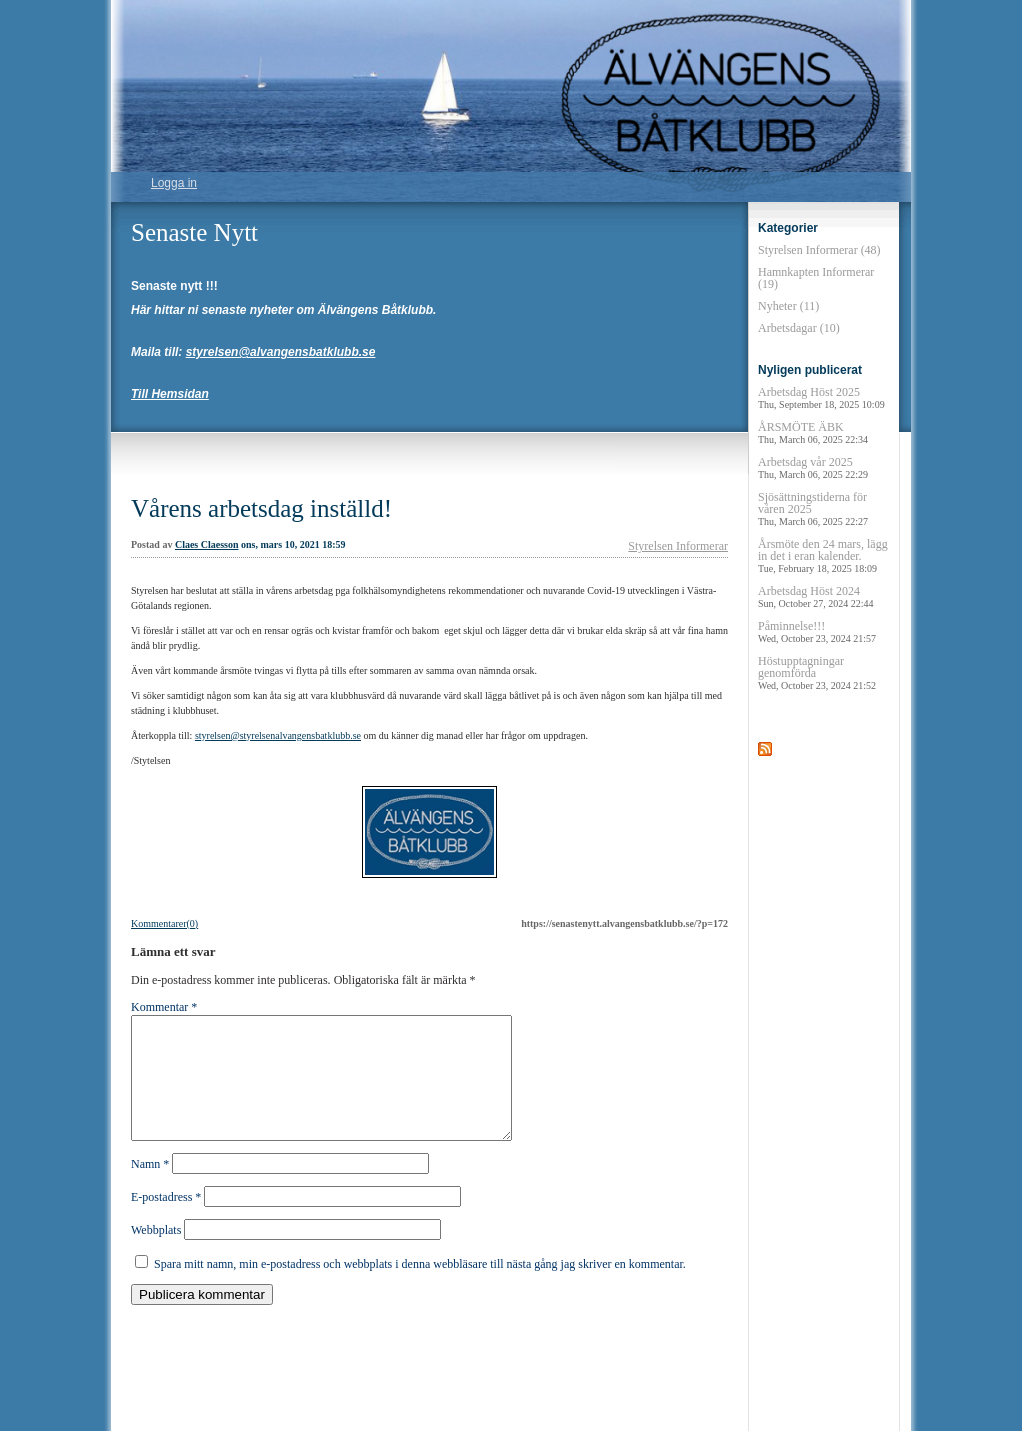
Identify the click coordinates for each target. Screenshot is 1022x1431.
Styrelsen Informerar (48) (819, 250)
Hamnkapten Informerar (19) (816, 278)
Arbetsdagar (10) (799, 328)
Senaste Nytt (194, 232)
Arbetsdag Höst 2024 (816, 596)
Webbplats (156, 1254)
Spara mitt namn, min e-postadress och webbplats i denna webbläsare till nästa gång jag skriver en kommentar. (420, 1288)
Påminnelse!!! (817, 631)
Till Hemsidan (170, 394)
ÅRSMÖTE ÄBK (813, 432)
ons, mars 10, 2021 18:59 (293, 544)
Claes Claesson (207, 544)
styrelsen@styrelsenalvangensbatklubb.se (278, 735)
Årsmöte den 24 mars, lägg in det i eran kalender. (823, 555)
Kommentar (164, 1007)
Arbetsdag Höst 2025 (821, 397)
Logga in (174, 183)
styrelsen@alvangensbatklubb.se (281, 352)
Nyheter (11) (788, 306)
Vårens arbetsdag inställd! (261, 508)
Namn (150, 1188)
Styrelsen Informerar (678, 546)
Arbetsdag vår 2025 (813, 467)
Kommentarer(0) (164, 923)
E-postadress (166, 1221)
